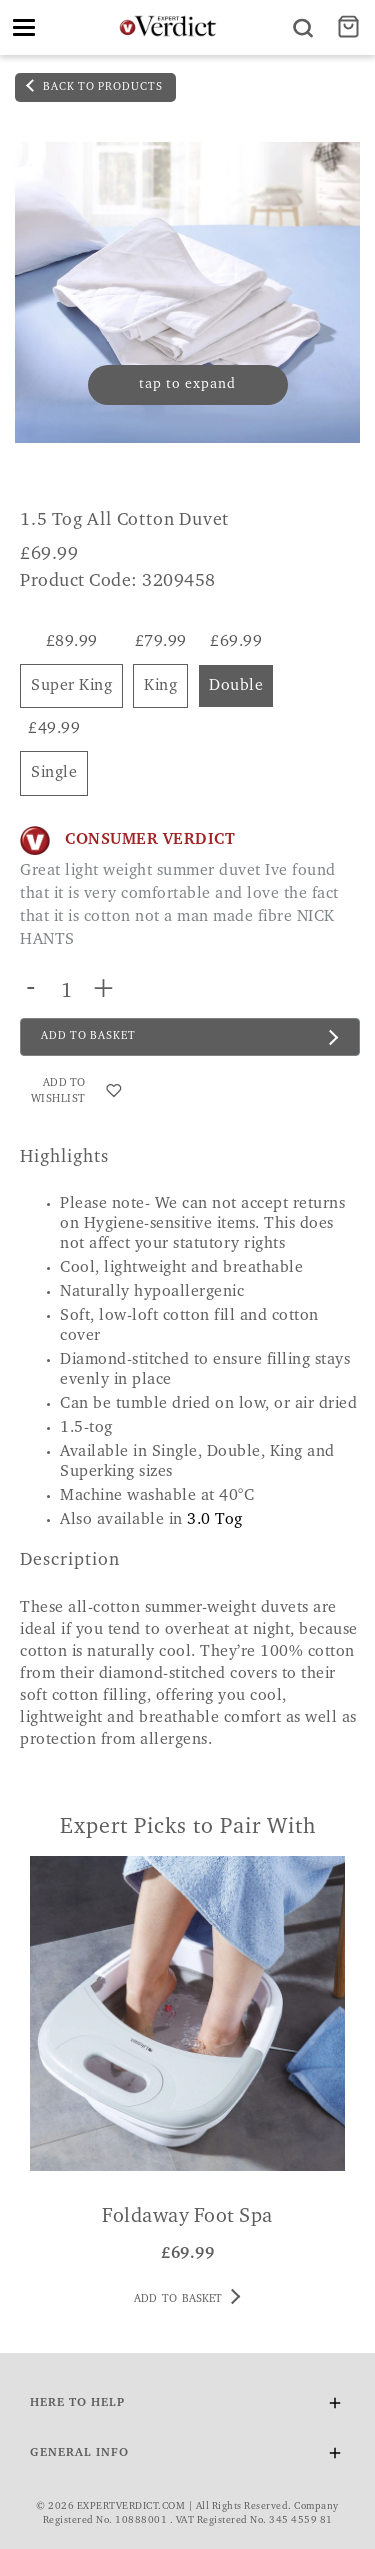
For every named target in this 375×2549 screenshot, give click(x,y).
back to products (94, 86)
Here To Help (187, 2406)
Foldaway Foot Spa (187, 2217)
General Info (187, 2456)
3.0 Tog (215, 1520)
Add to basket (187, 2297)
